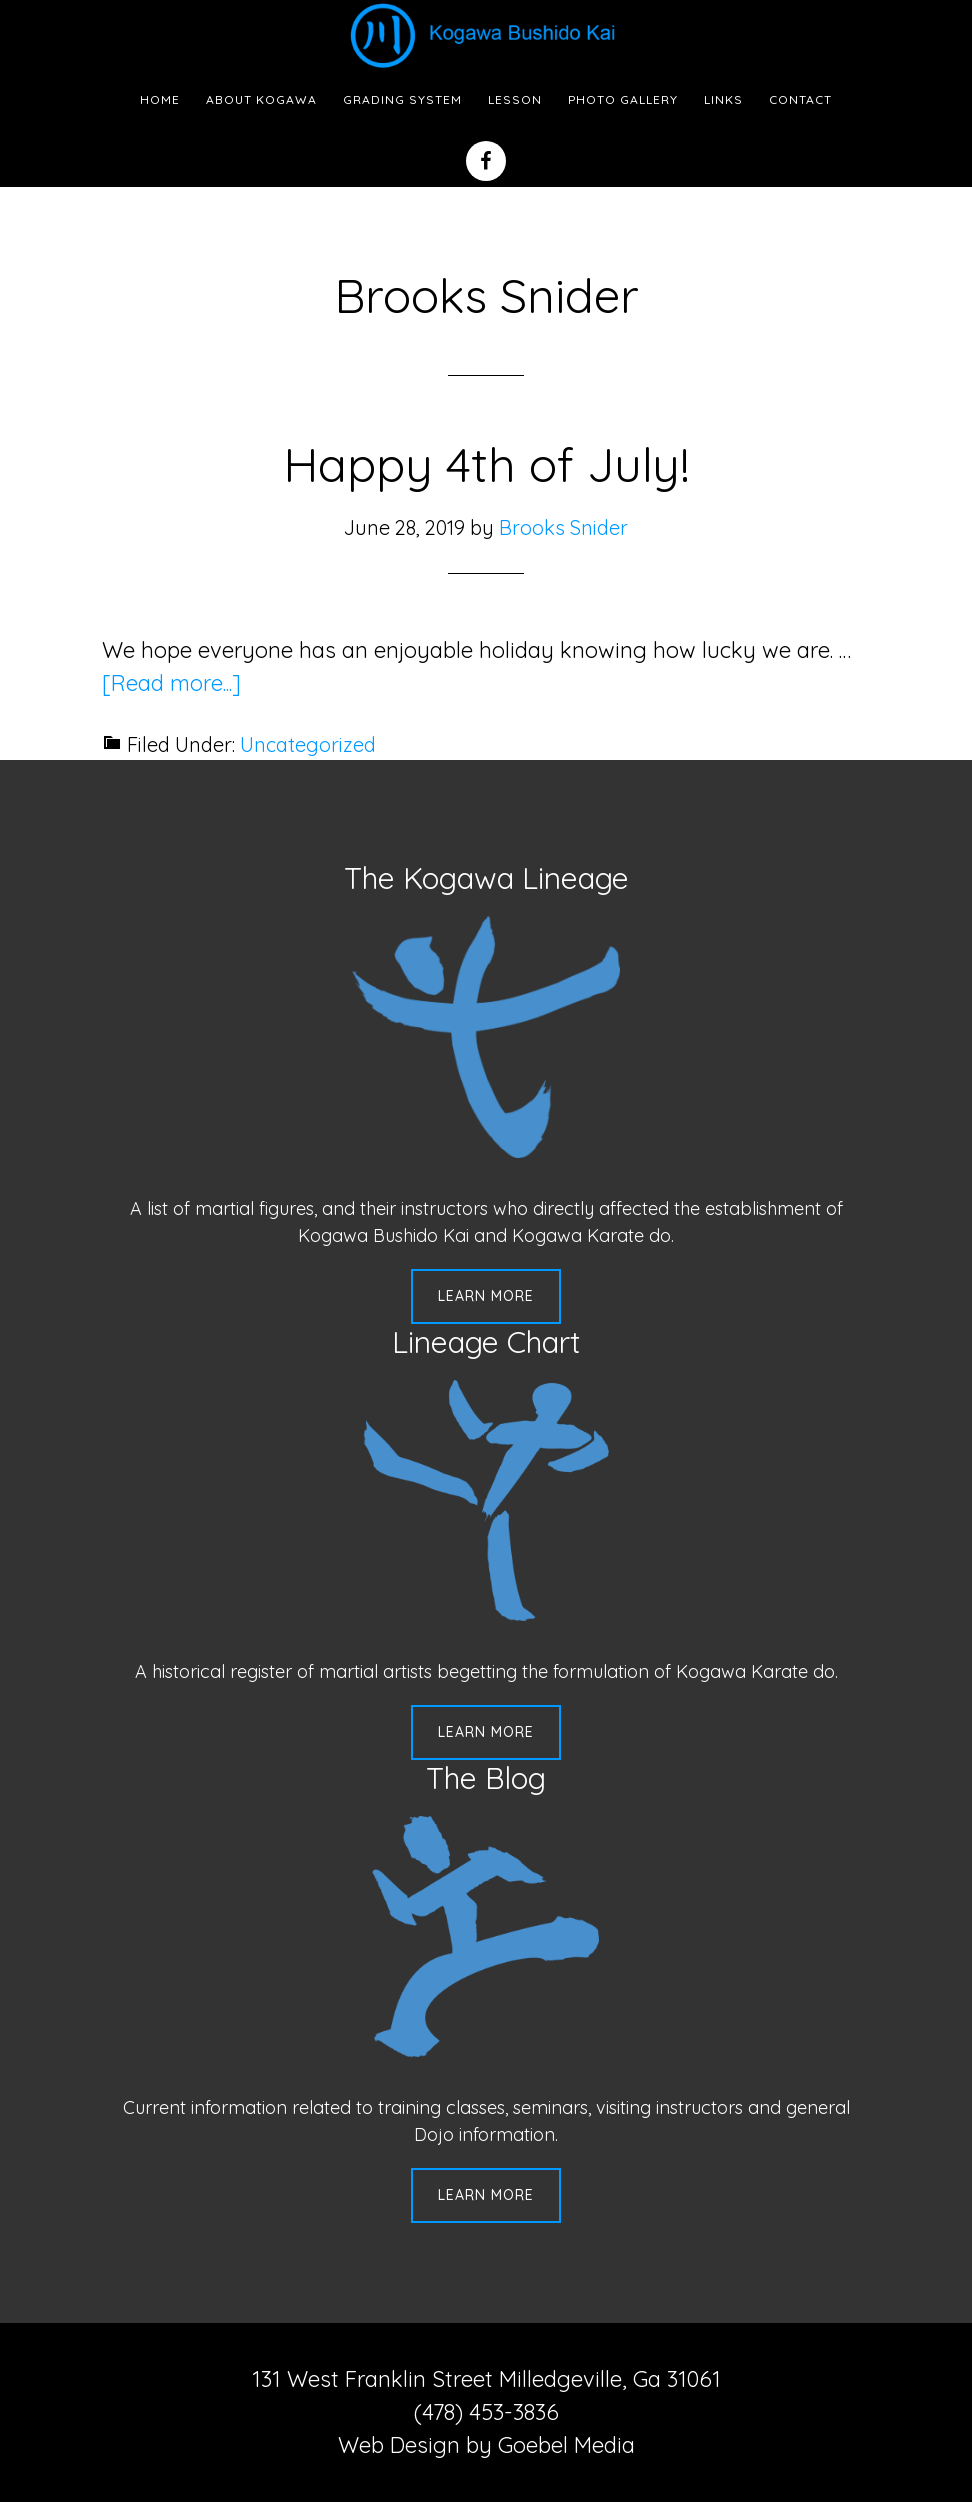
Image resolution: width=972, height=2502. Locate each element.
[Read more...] (171, 683)
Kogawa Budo (486, 35)
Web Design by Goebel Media (486, 2445)
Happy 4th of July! (486, 464)
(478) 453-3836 (486, 2412)
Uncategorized (308, 744)
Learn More (486, 1296)
